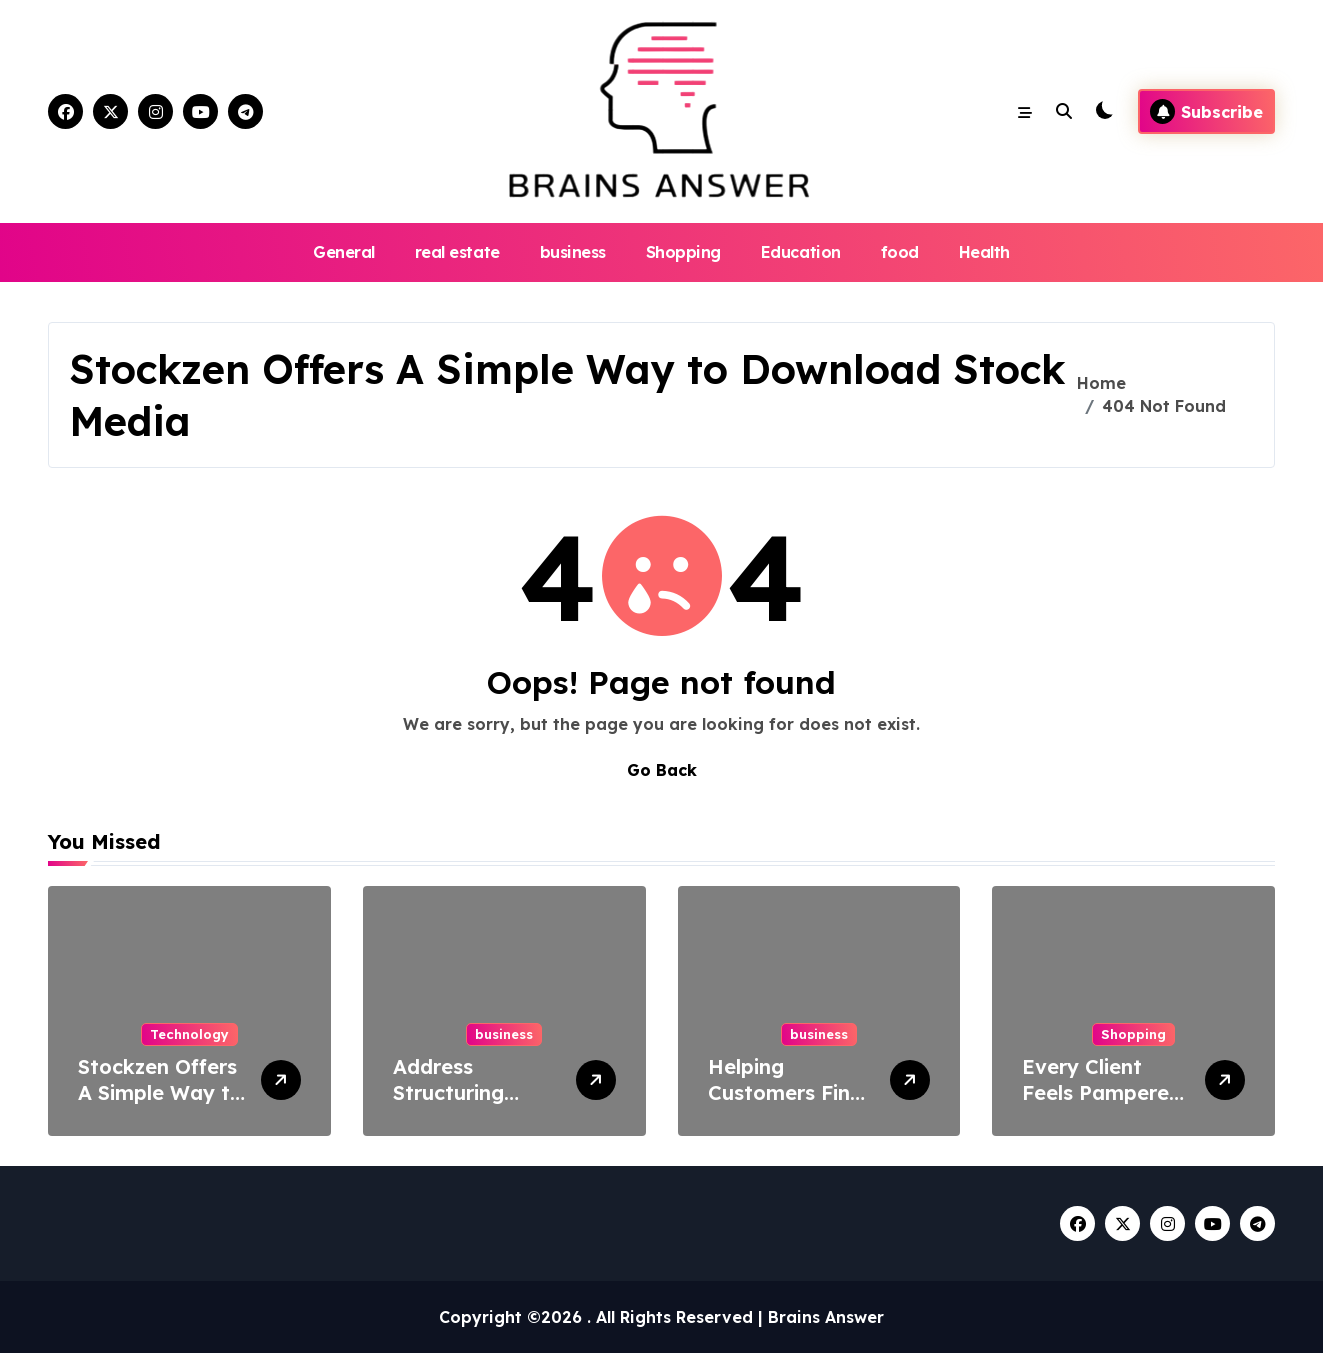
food (900, 252)
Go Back (662, 770)
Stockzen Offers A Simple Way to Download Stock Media (160, 1105)
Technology (189, 1034)
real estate (457, 252)
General (344, 252)
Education (801, 252)
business (573, 252)
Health (984, 252)
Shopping (683, 252)
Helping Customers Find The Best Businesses (785, 1105)
